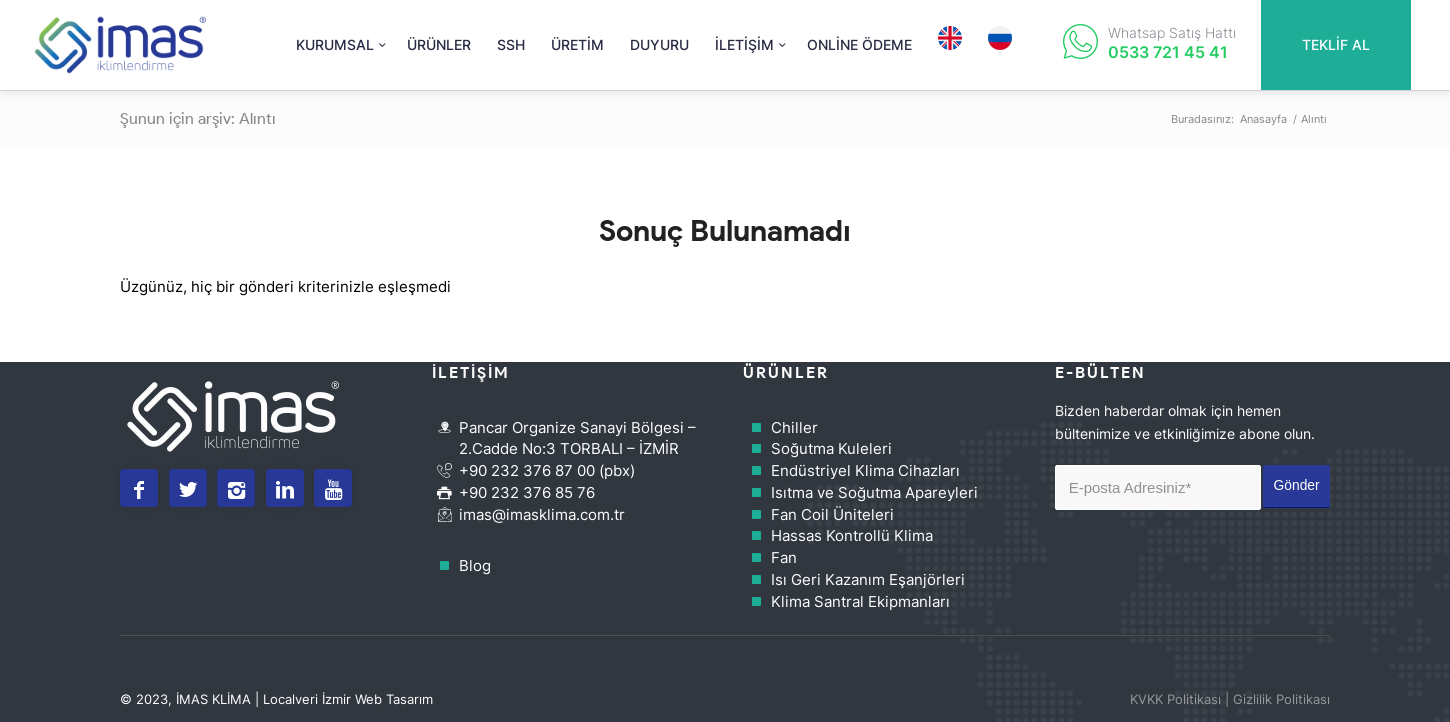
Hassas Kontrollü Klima (852, 535)
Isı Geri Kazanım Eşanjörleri (868, 579)
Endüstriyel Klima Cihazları (865, 470)
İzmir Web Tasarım (377, 699)
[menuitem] (338, 45)
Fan (784, 557)
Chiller (794, 427)
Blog (475, 565)
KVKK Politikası (1175, 699)
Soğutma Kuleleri (831, 448)
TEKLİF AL (1336, 44)
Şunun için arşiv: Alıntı (198, 118)
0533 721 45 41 (1168, 52)
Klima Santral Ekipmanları (860, 601)
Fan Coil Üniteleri (832, 514)
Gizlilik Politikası (1281, 699)
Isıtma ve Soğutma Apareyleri (874, 492)
